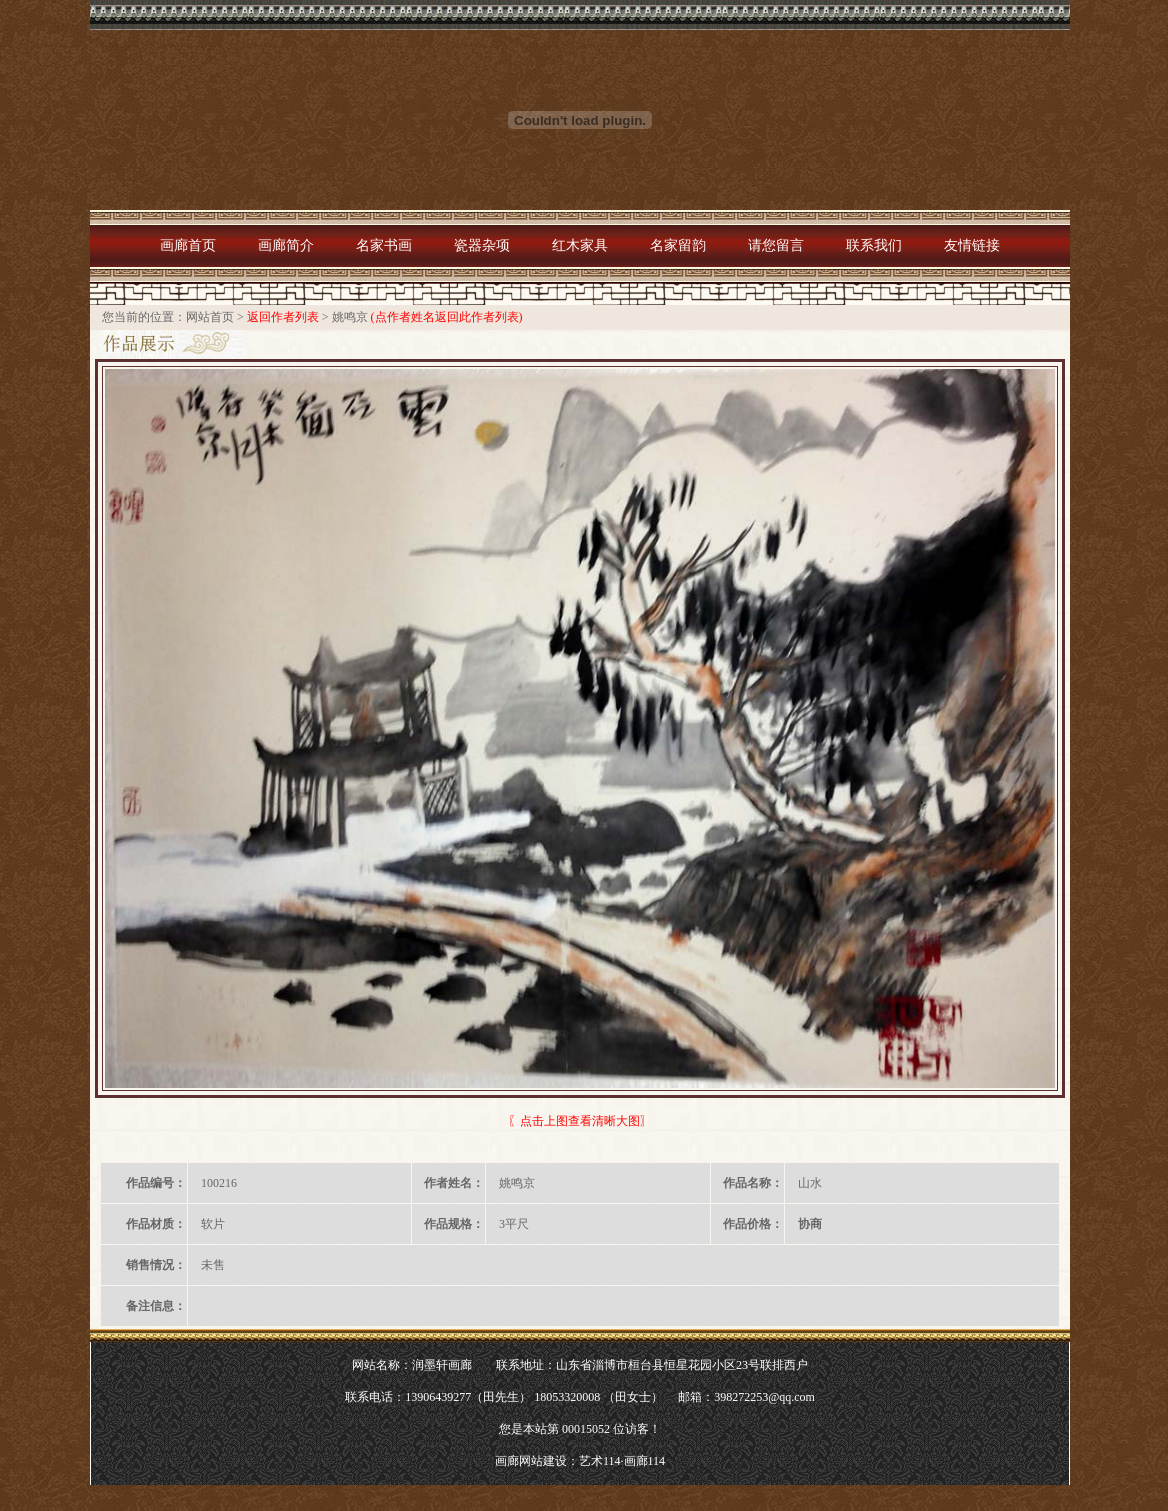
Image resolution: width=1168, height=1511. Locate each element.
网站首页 (210, 317)
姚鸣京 (350, 317)
